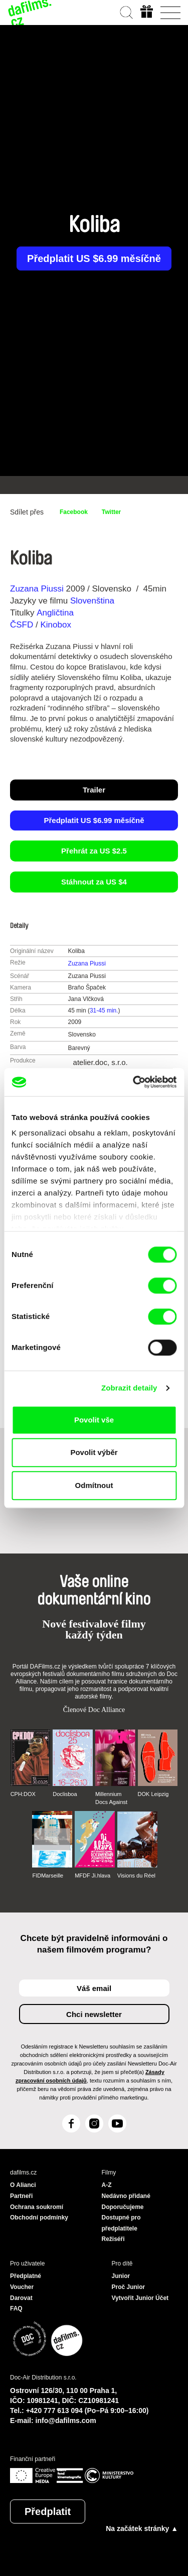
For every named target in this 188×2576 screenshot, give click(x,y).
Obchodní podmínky (39, 2217)
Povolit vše (94, 1420)
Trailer (94, 790)
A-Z (107, 2185)
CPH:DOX (23, 1794)
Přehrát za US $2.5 (94, 850)
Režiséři (113, 2239)
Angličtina (55, 613)
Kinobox (55, 625)
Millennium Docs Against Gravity (111, 1798)
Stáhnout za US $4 (94, 882)
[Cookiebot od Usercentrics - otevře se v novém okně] (133, 1082)
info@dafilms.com (66, 2420)
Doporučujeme (123, 2207)
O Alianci (23, 2185)
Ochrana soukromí (36, 2207)
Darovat (21, 2298)
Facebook (74, 512)
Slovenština (92, 601)
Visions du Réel (136, 1875)
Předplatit (48, 2511)
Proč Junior (128, 2287)
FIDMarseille (47, 1875)
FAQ (16, 2308)
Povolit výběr (93, 1452)
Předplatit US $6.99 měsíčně (94, 258)
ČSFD (23, 625)
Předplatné (25, 2276)
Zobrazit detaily (129, 1388)
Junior (121, 2276)
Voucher (22, 2287)
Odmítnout (94, 1485)
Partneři (21, 2196)
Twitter (111, 512)
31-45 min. (104, 1010)
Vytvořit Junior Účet (140, 2298)
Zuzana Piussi (37, 589)
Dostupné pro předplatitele (121, 2223)
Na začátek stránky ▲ (142, 2528)
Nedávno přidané (126, 2196)
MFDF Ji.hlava (92, 1875)
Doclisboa (65, 1794)
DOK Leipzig (153, 1794)
